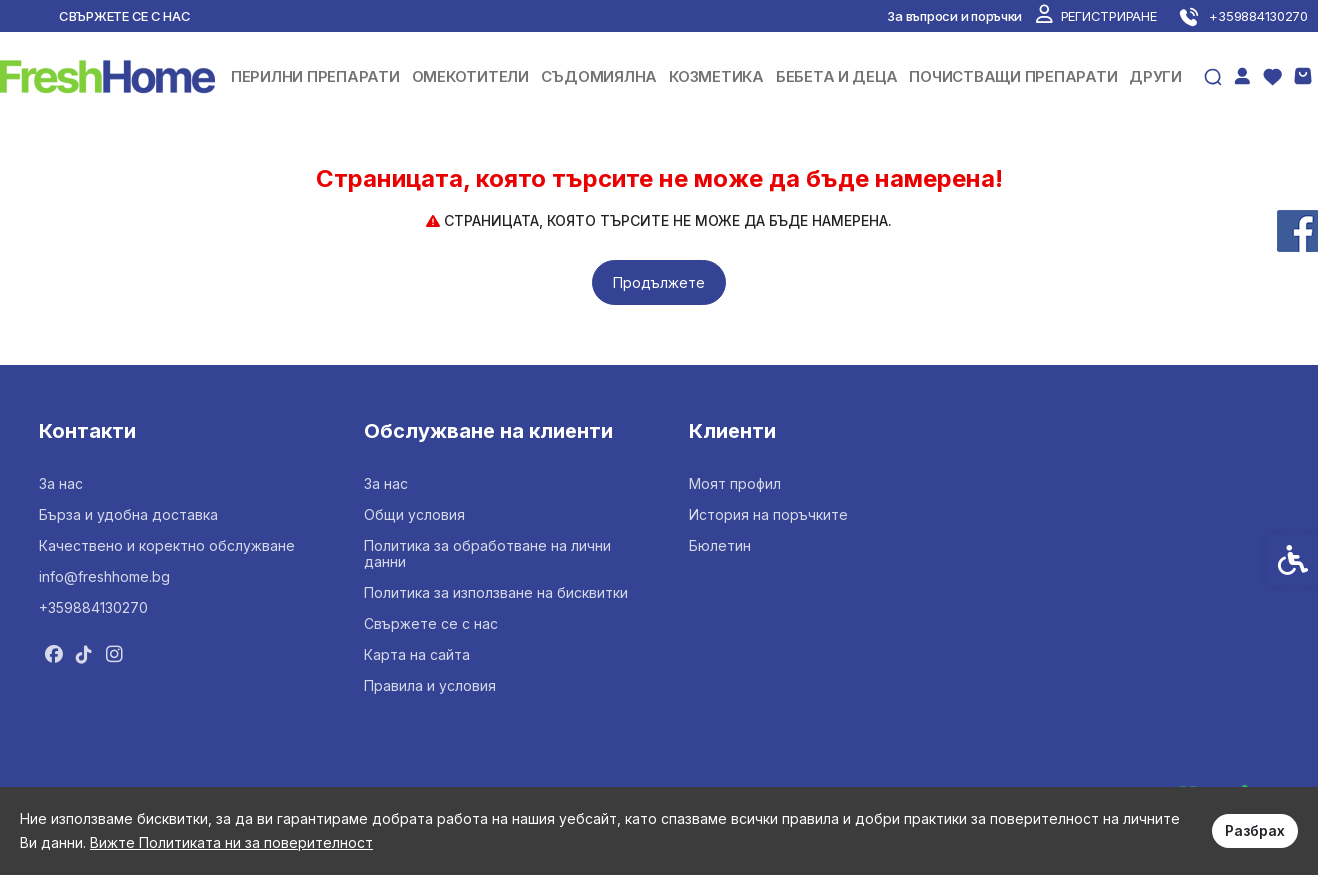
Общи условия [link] (414, 514)
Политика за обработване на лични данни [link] (487, 553)
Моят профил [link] (735, 483)
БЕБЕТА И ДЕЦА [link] (837, 76)
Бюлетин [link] (720, 545)
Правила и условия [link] (430, 685)
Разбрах (1255, 830)
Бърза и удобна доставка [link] (128, 514)
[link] (1096, 16)
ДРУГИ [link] (1155, 76)
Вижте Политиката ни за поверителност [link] (231, 842)
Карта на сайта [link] (417, 654)
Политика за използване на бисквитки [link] (496, 592)
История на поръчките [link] (768, 514)
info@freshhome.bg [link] (104, 576)
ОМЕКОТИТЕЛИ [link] (470, 76)
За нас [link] (61, 483)
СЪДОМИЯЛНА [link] (599, 76)
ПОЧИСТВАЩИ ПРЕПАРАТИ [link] (1013, 76)
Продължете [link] (659, 282)
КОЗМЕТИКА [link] (716, 76)
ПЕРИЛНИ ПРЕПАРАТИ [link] (315, 76)
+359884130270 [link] (93, 607)
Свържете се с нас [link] (125, 16)
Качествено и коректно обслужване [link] (167, 545)
